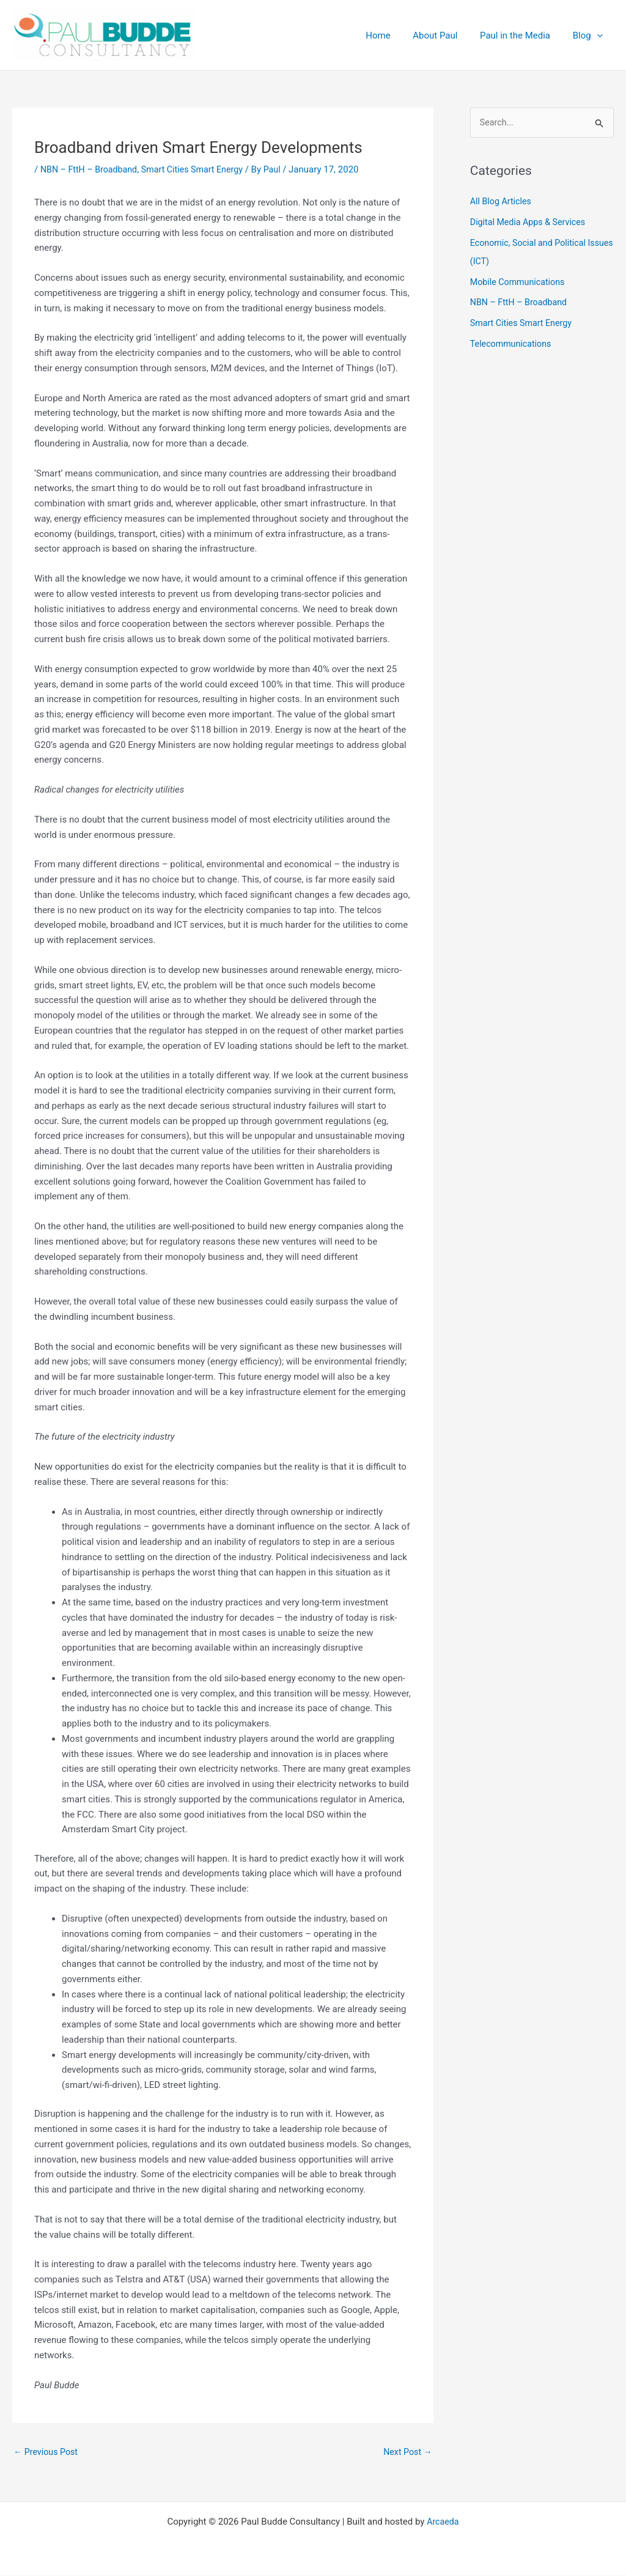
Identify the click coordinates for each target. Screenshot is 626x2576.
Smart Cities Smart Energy (200, 169)
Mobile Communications (520, 282)
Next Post (406, 2451)
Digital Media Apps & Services (531, 222)
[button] (599, 35)
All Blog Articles (502, 202)
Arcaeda (443, 2522)
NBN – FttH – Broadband (91, 169)
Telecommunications (513, 344)
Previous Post (47, 2451)
